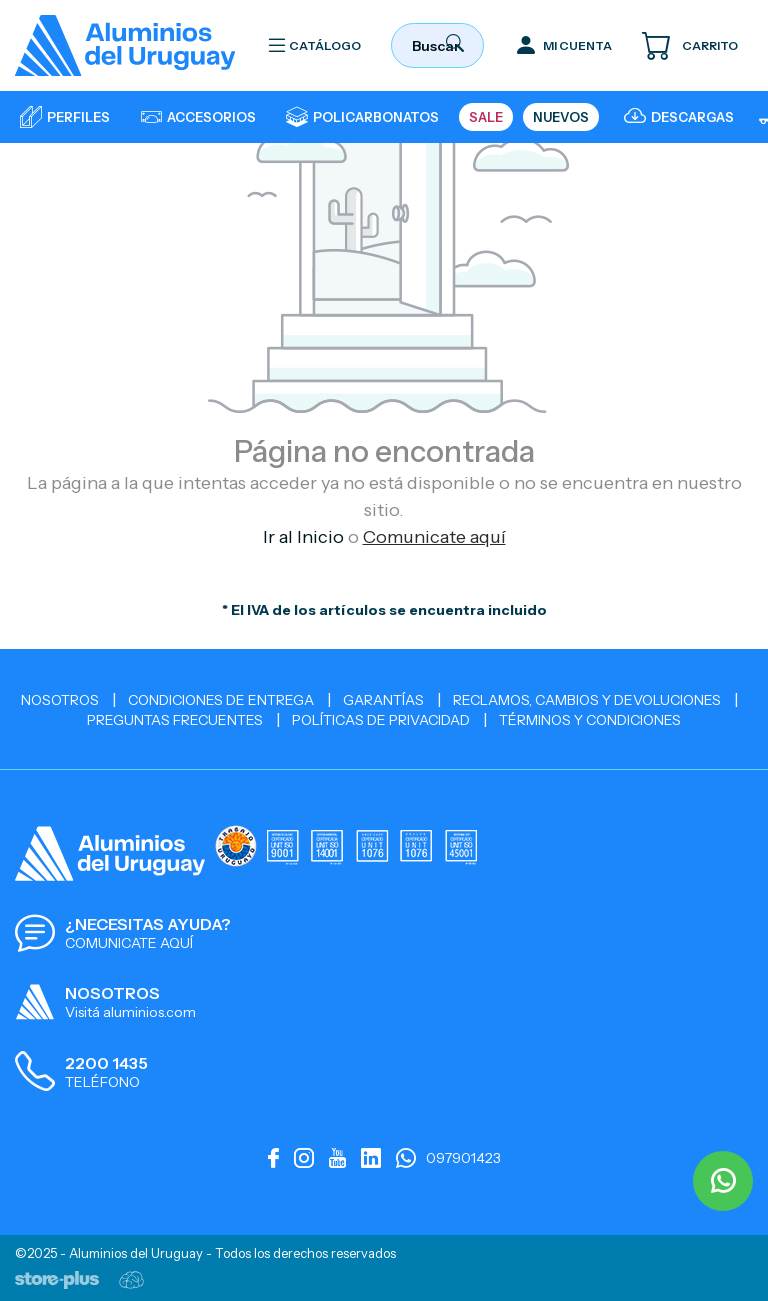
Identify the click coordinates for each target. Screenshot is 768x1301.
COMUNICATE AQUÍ (129, 943)
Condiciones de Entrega (221, 700)
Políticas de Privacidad (381, 720)
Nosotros (60, 700)
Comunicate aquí (434, 537)
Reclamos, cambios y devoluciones (587, 700)
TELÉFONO (102, 1082)
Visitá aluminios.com (130, 1012)
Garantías (383, 700)
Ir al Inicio (303, 537)
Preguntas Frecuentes (175, 720)
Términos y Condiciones (590, 720)
